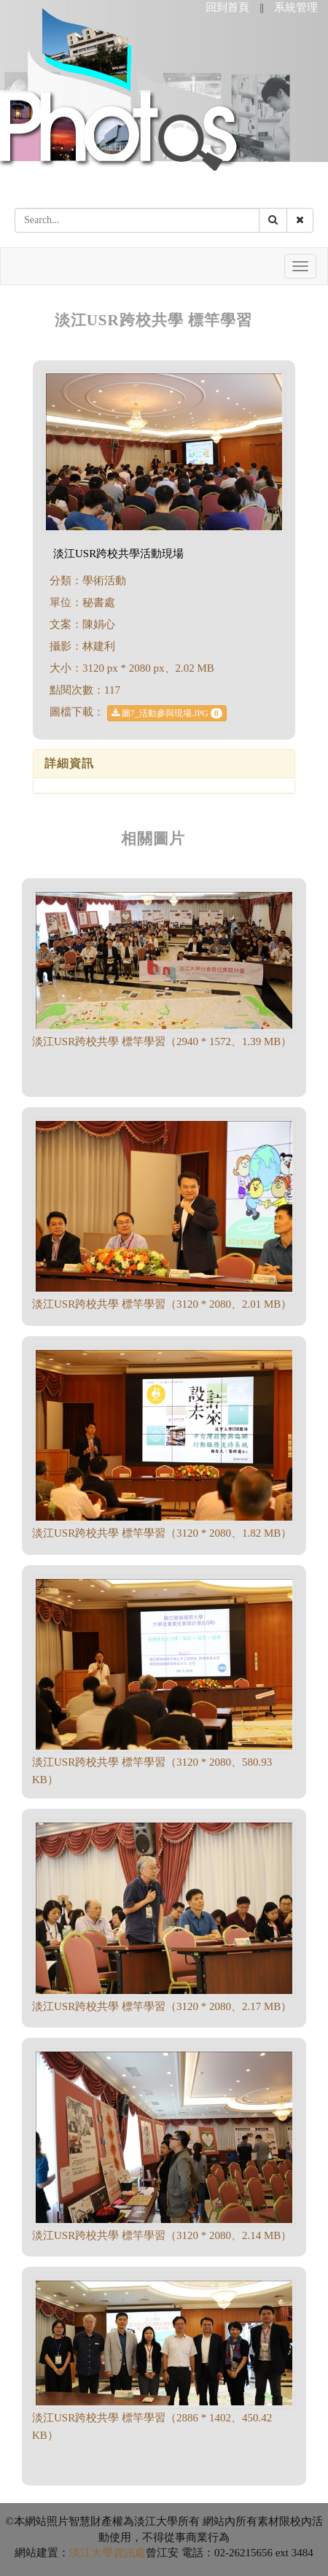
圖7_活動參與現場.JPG (167, 713)
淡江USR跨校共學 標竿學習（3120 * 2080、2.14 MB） (162, 2235)
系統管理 (296, 7)
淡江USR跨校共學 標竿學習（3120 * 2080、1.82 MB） (162, 1533)
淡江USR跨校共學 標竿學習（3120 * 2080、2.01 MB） (162, 1304)
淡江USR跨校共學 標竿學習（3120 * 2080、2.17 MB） (162, 2006)
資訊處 (129, 2552)
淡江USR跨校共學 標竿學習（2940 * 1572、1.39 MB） (162, 1041)
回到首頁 (227, 7)
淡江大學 (91, 2552)
